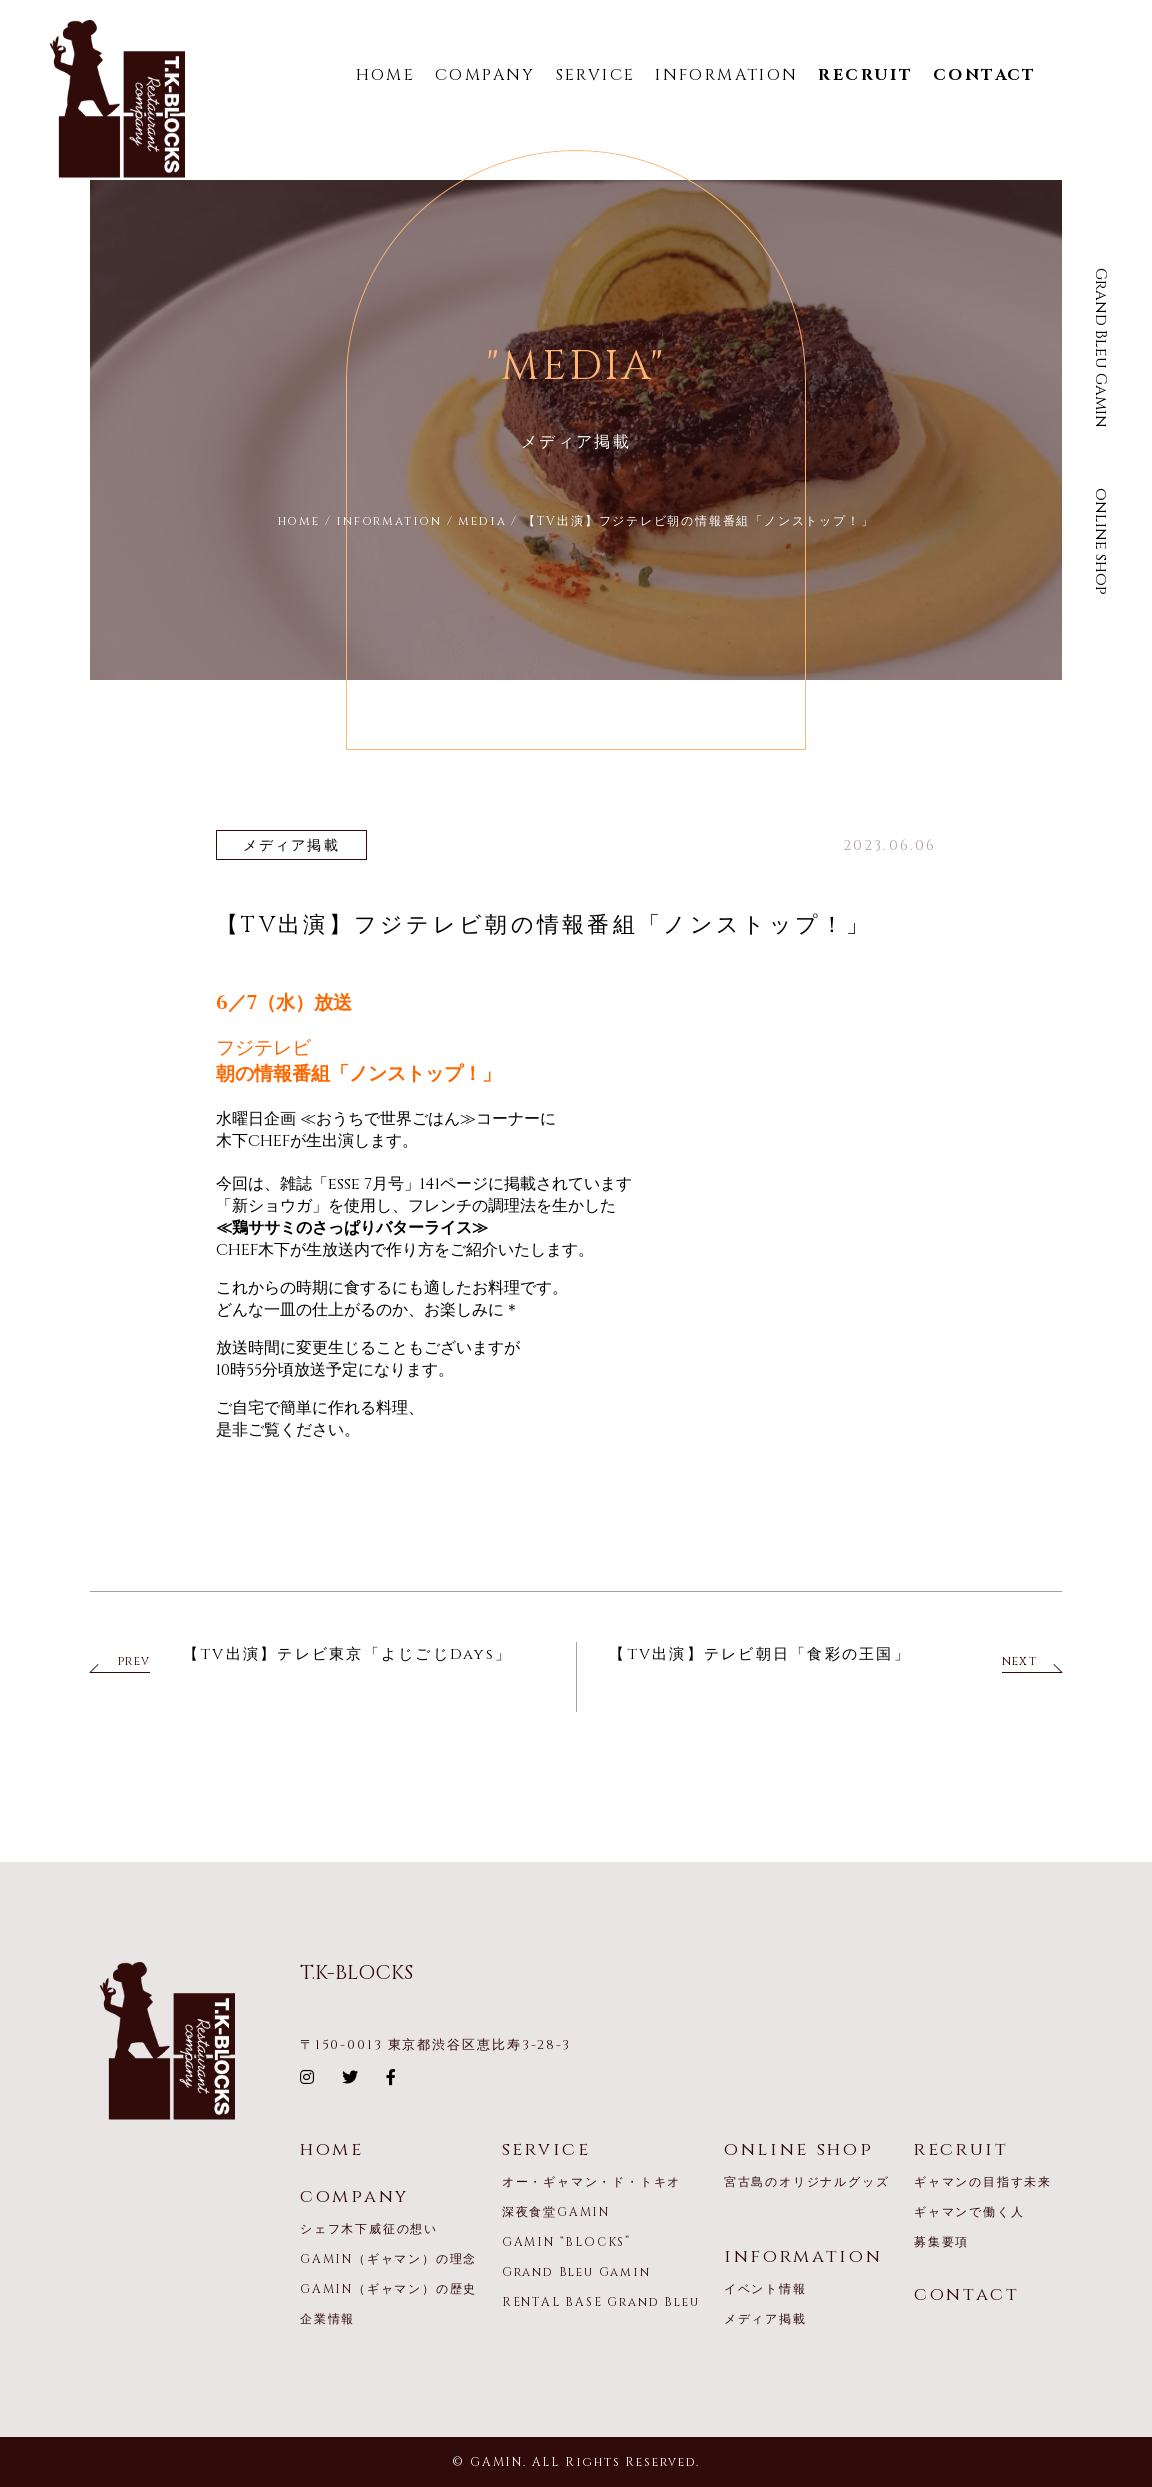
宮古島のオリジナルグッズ (807, 2182)
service (546, 2149)
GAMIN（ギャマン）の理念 (388, 2259)
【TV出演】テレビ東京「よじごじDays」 (347, 1654)
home (332, 2149)
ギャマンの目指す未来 (983, 2182)
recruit (961, 2149)
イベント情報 (765, 2289)
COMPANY (485, 75)
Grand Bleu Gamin (1101, 348)
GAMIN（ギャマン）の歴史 (388, 2289)
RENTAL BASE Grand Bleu (601, 2302)
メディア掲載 (765, 2319)
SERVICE (596, 75)
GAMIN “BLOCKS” (566, 2242)
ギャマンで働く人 (969, 2212)
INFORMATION (726, 75)
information (803, 2256)
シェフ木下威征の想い (369, 2229)
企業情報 (327, 2319)
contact (967, 2294)
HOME (386, 75)
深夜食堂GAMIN (556, 2212)
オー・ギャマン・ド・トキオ (591, 2182)
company (354, 2196)
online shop (1101, 541)
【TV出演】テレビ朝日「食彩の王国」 (760, 1654)
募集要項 (941, 2242)
